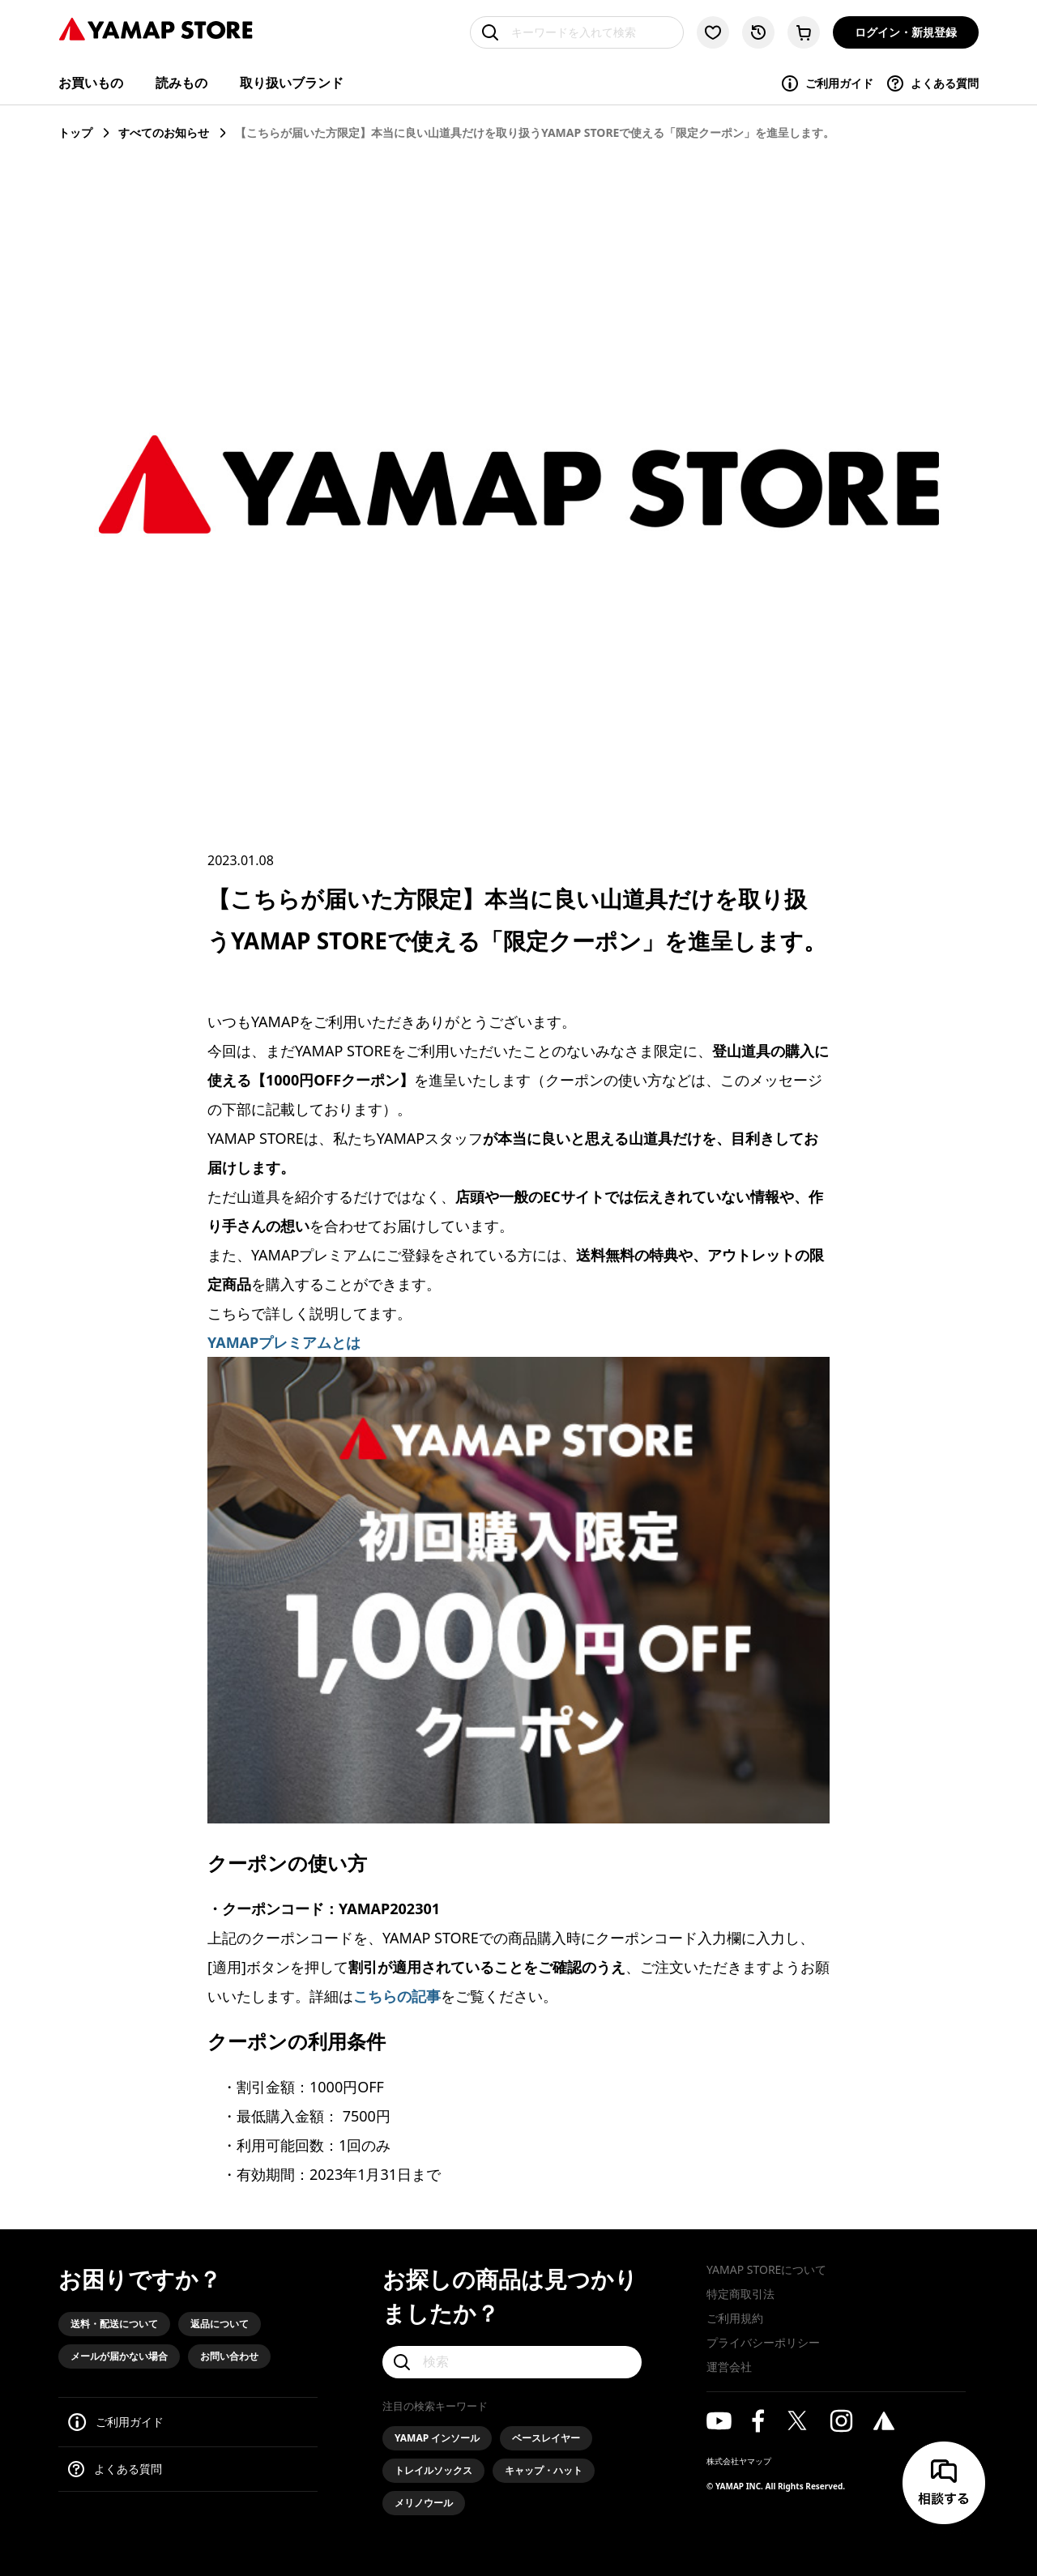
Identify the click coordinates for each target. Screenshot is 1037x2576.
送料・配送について (114, 2324)
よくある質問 (932, 83)
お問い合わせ (229, 2356)
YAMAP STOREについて (766, 2269)
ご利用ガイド (826, 83)
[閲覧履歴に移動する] (758, 32)
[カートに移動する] (803, 32)
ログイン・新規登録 (906, 32)
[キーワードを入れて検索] (577, 32)
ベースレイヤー (546, 2438)
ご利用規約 (734, 2318)
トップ (75, 132)
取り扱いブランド (292, 83)
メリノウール (424, 2503)
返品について (219, 2324)
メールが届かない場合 (119, 2356)
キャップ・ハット (544, 2470)
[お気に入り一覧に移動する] (713, 32)
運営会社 (729, 2366)
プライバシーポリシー (763, 2342)
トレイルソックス (433, 2470)
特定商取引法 (740, 2293)
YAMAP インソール (437, 2438)
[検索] (512, 2362)
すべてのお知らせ (163, 132)
